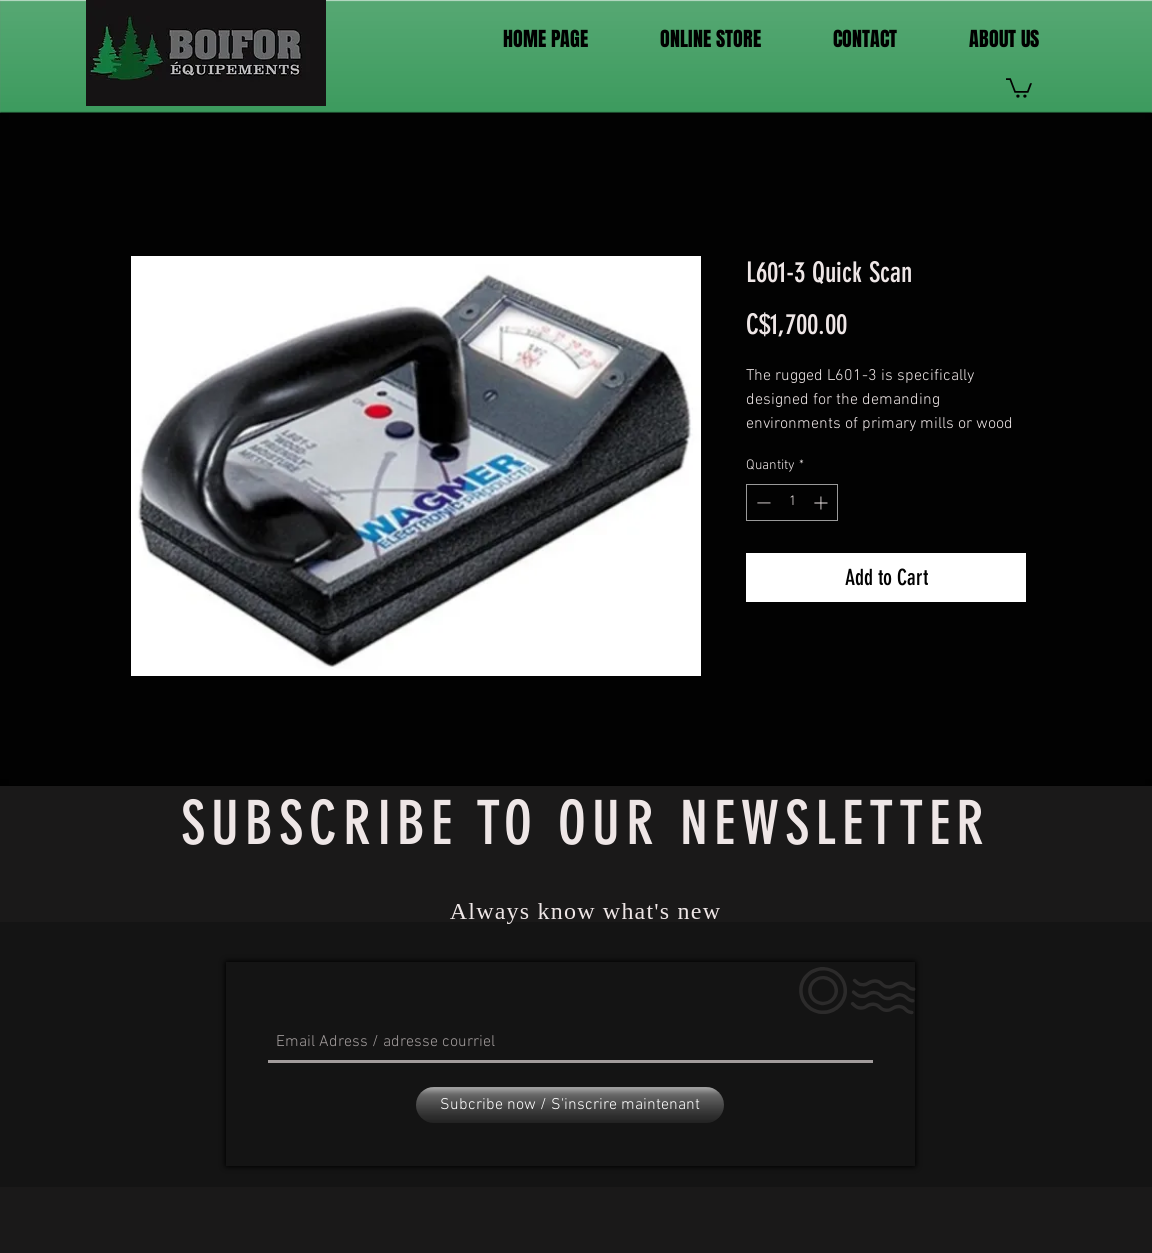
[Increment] (822, 502)
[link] (1019, 87)
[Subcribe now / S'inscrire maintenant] (570, 1105)
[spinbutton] (792, 502)
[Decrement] (761, 502)
